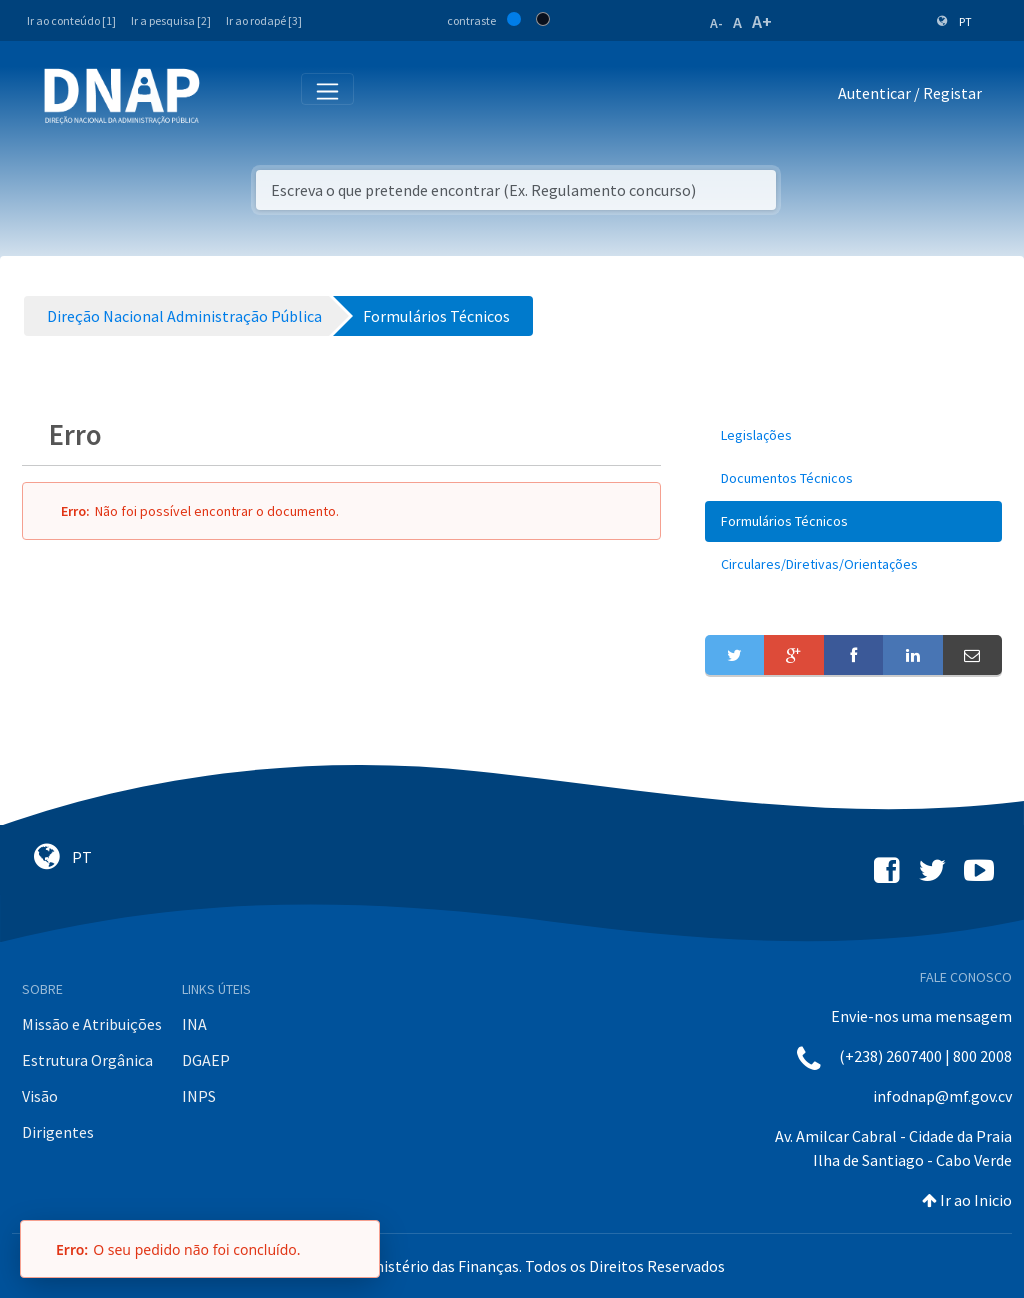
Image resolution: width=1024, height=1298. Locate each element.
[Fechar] (355, 1249)
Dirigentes (58, 1132)
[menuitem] (853, 435)
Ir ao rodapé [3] (264, 20)
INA (194, 1024)
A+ (762, 21)
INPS (199, 1096)
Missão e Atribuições (92, 1024)
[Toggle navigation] (228, 97)
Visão (40, 1096)
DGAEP (206, 1060)
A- (716, 23)
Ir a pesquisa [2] (171, 20)
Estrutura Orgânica (87, 1060)
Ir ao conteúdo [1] (71, 20)
